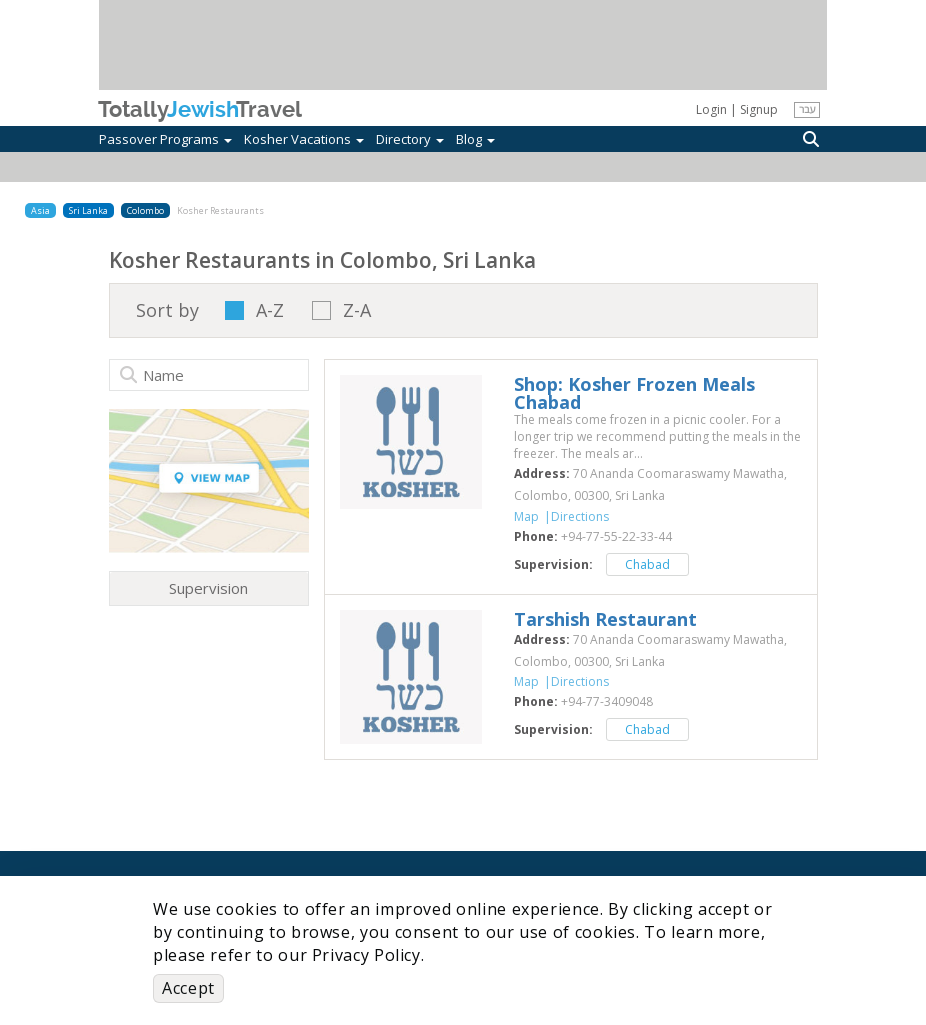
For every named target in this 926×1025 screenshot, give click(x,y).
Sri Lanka (88, 210)
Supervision (208, 588)
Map (526, 516)
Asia (40, 210)
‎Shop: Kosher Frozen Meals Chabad (634, 393)
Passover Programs (165, 139)
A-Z (270, 310)
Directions (580, 516)
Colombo (145, 210)
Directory (410, 139)
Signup (759, 109)
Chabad (647, 564)
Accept (188, 988)
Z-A (357, 310)
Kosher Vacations (304, 139)
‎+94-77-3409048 (607, 701)
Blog (475, 139)
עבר (807, 109)
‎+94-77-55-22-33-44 (616, 536)
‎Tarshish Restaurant (605, 619)
